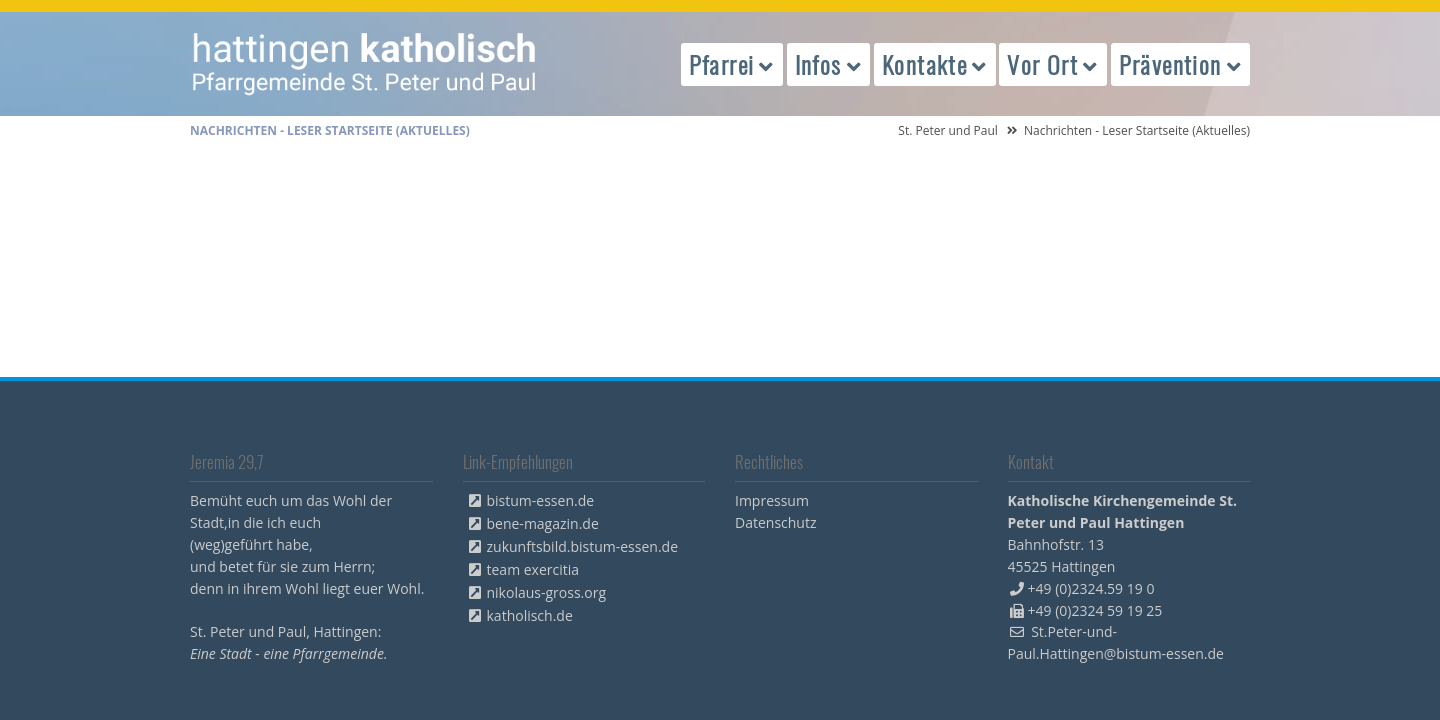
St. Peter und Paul (948, 130)
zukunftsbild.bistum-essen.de (583, 546)
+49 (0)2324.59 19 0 (1091, 588)
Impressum (772, 500)
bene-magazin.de (543, 523)
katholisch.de (530, 615)
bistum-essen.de (541, 500)
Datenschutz (775, 522)
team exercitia (533, 569)
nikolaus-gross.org (547, 592)
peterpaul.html (365, 64)
